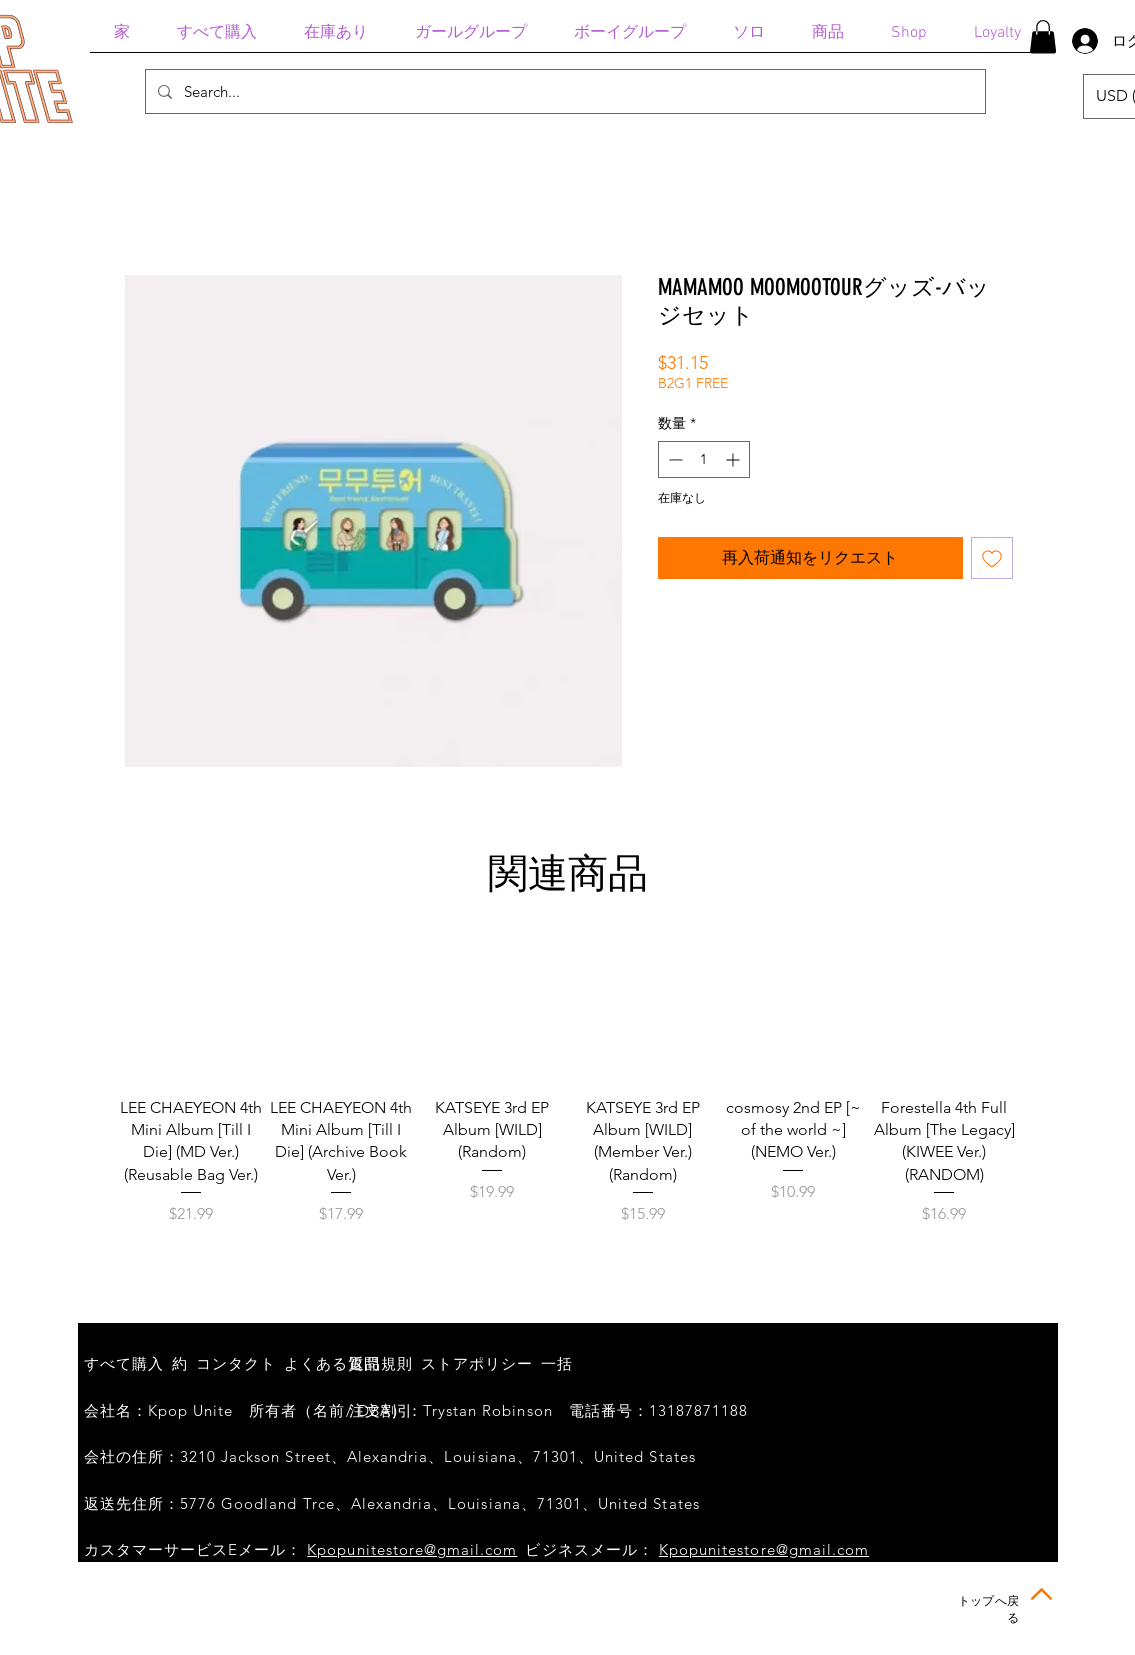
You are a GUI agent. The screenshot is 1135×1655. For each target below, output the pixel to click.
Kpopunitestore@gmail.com (412, 1549)
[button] (1043, 36)
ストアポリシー (477, 1363)
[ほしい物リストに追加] (992, 558)
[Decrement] (673, 459)
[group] (568, 1092)
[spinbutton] (704, 459)
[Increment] (734, 459)
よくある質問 (332, 1363)
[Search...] (563, 91)
